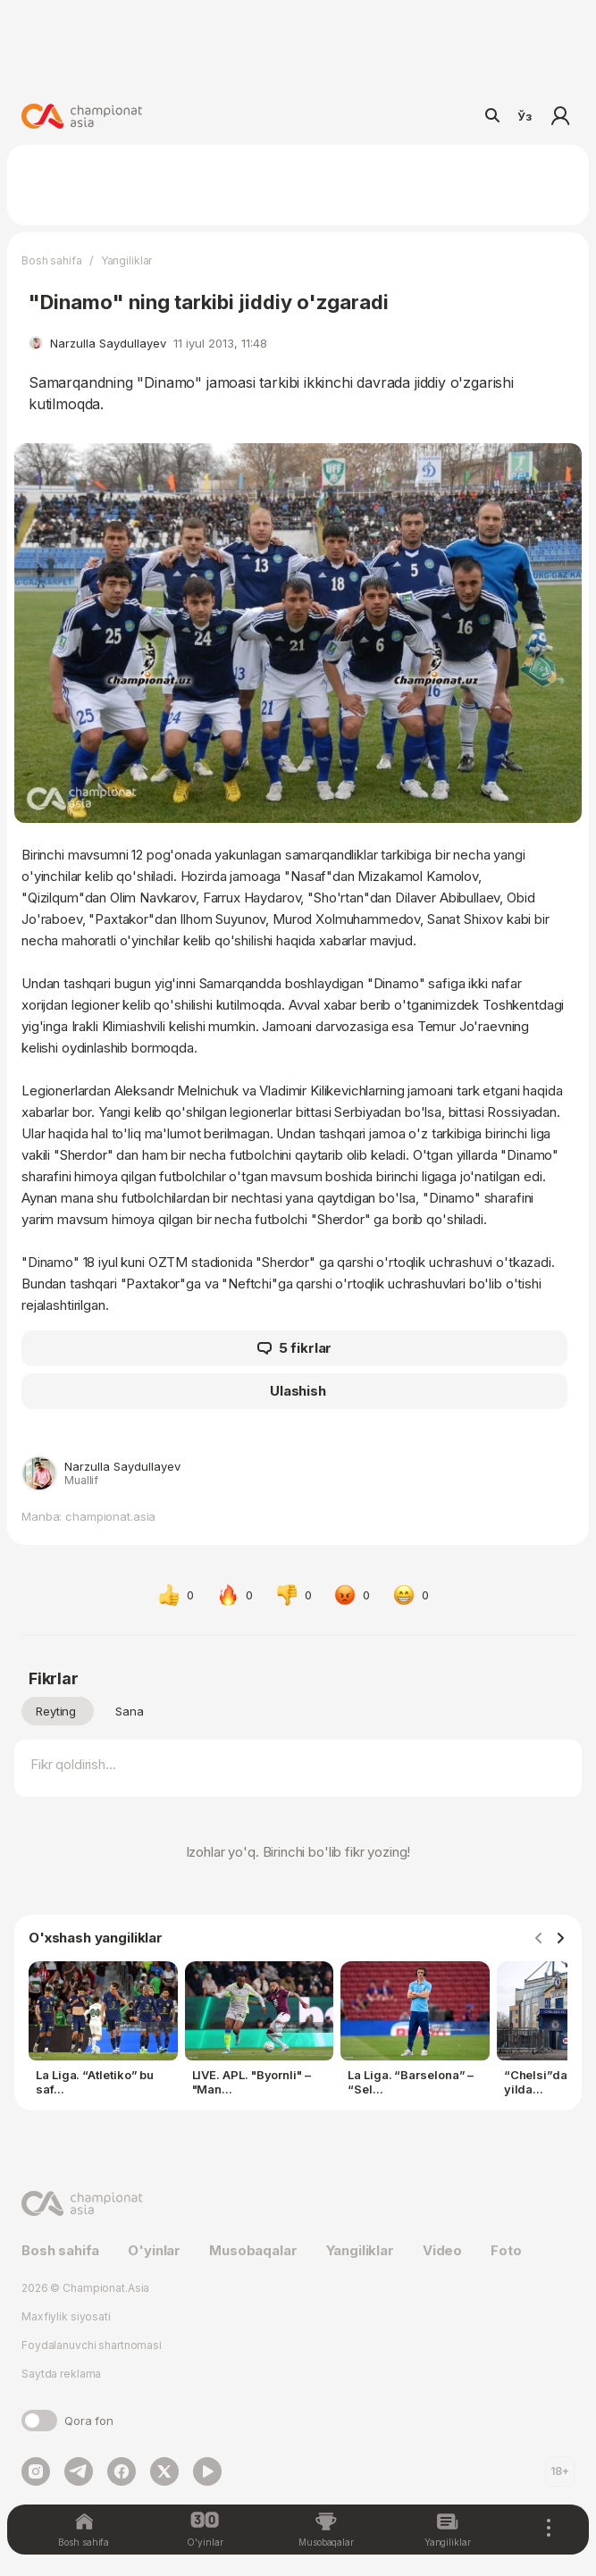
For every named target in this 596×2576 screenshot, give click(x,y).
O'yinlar (154, 2250)
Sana (129, 1711)
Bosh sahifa (51, 260)
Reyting (56, 1711)
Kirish (560, 116)
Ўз (524, 116)
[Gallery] (298, 2032)
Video (442, 2250)
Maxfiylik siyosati (66, 2316)
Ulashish (298, 1390)
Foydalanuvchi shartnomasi (91, 2345)
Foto (506, 2250)
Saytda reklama (61, 2373)
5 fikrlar (294, 1348)
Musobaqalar (253, 2250)
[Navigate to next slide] (560, 1939)
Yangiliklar (127, 260)
